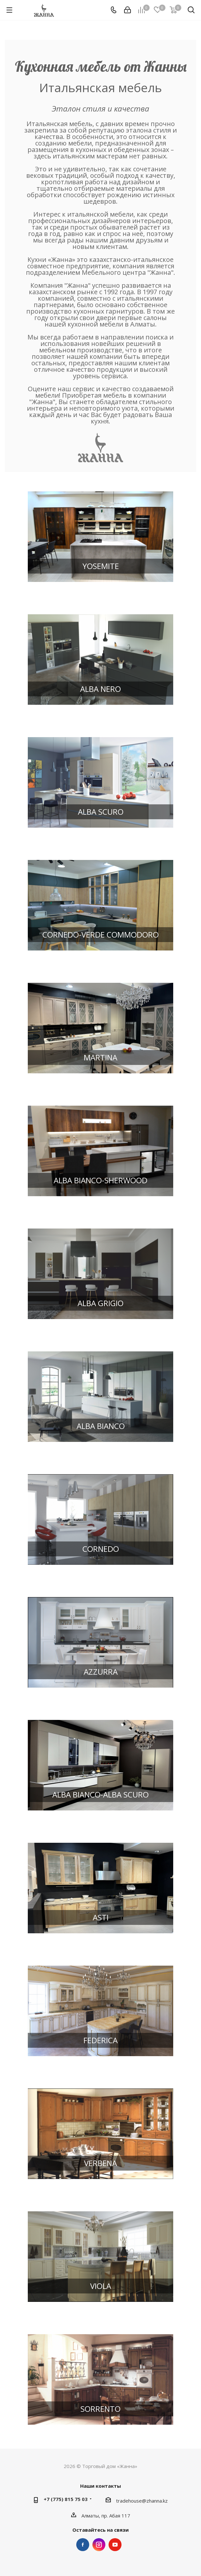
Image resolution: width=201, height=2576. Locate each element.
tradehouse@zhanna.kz (142, 2500)
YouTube (115, 2544)
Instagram (98, 2544)
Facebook (82, 2544)
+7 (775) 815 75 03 (66, 2499)
